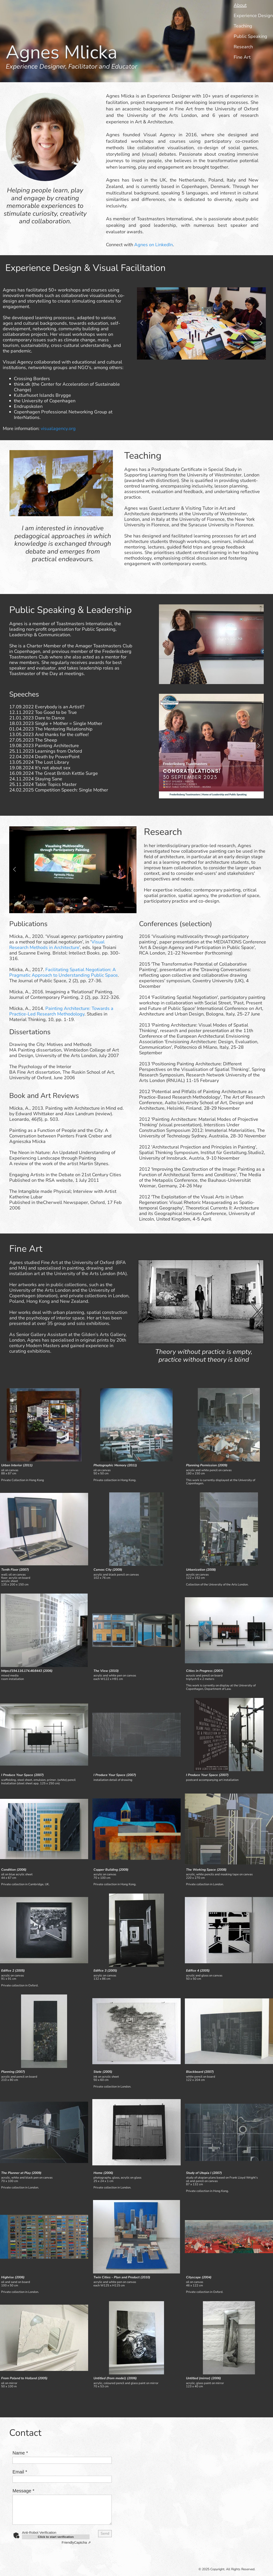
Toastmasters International (84, 624)
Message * (23, 2490)
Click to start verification (56, 2537)
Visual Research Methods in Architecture (57, 945)
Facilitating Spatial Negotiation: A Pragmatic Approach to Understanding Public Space (63, 972)
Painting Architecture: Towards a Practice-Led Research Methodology (61, 1011)
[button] (142, 323)
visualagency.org (58, 428)
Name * (20, 2452)
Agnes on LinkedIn (153, 245)
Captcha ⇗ (76, 2542)
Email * (19, 2471)
